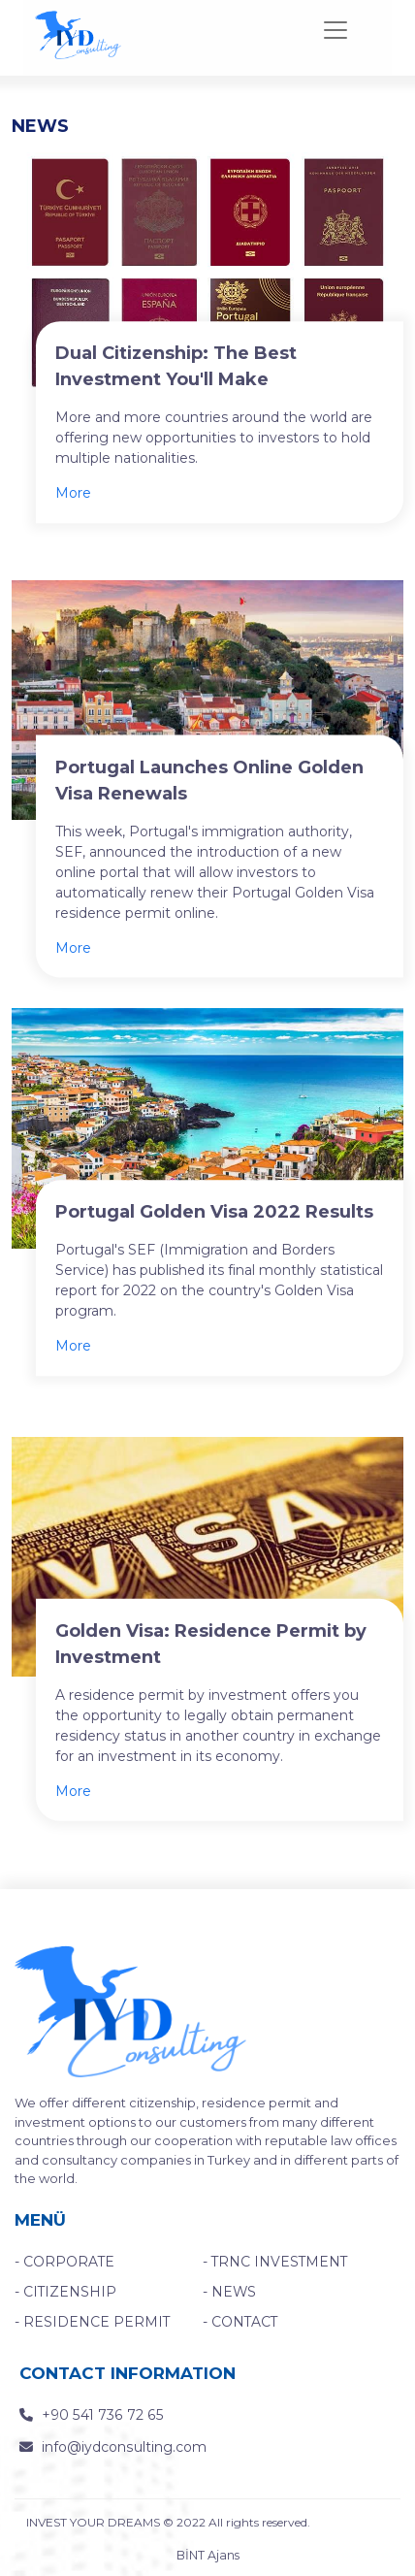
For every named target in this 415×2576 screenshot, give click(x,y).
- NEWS (226, 2291)
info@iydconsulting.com (105, 2443)
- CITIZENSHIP (58, 2291)
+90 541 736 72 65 (81, 2413)
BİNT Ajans (207, 2555)
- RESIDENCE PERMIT (80, 2321)
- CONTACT (238, 2321)
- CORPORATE (60, 2263)
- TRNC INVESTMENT (266, 2263)
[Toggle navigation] (335, 30)
